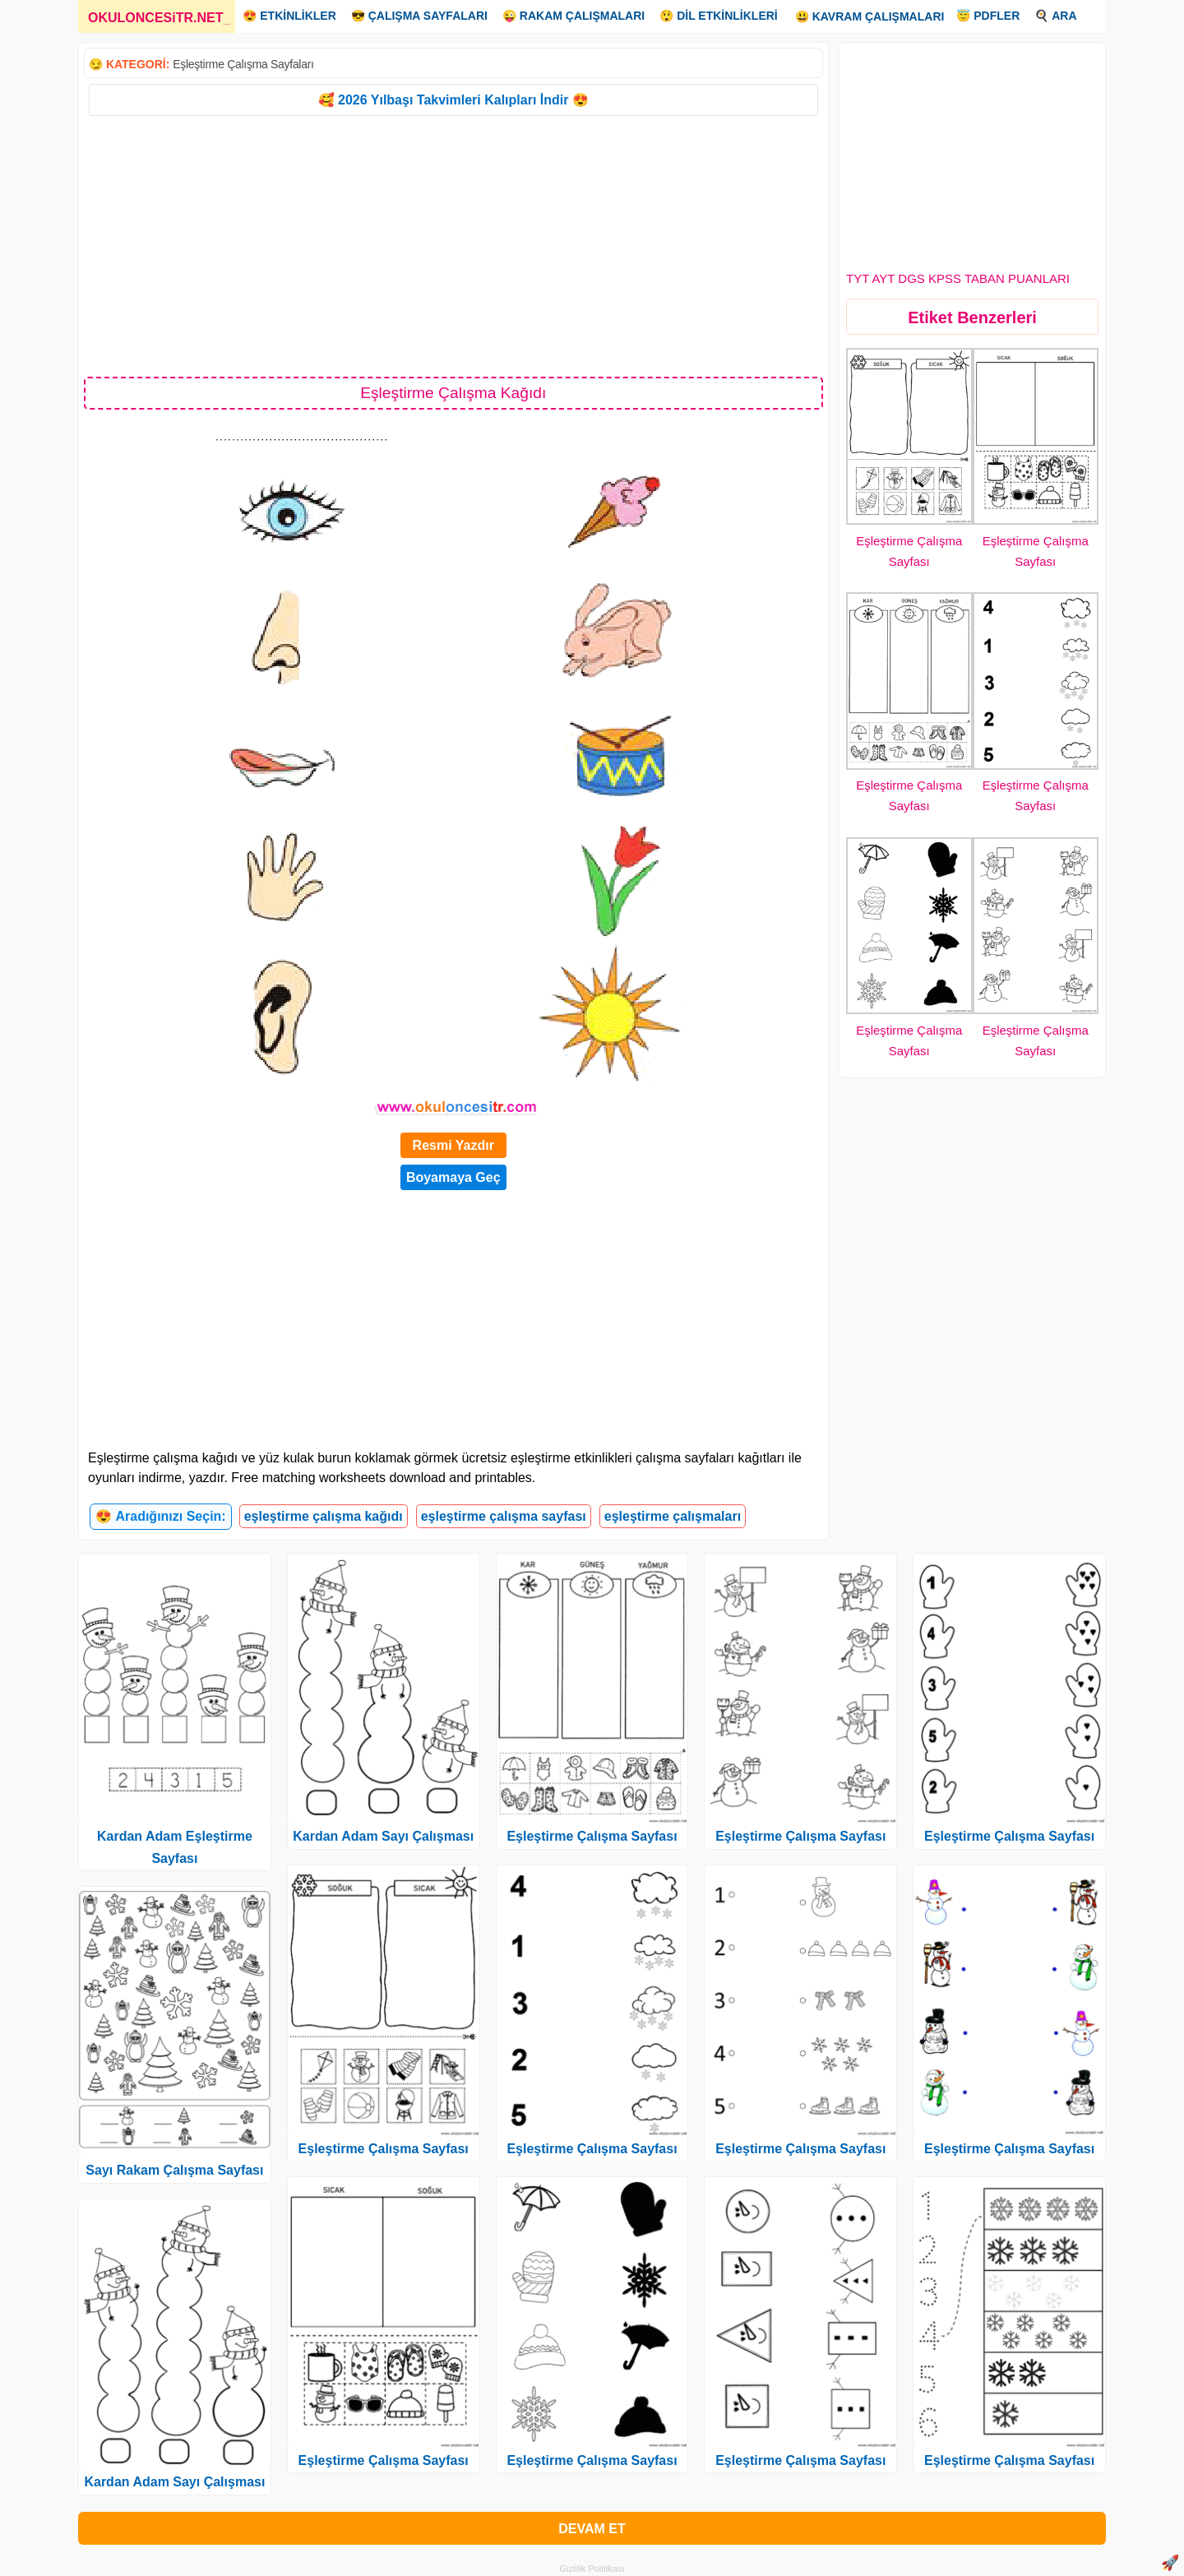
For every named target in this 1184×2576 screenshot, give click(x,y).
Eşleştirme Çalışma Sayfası (383, 2149)
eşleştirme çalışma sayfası (503, 1516)
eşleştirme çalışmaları (672, 1516)
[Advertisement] (453, 245)
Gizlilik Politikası (592, 2569)
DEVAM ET (591, 2529)
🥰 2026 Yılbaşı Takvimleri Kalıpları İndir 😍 (453, 100)
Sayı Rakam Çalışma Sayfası (174, 2170)
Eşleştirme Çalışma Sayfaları (243, 64)
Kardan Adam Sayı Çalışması (174, 2482)
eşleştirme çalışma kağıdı (323, 1516)
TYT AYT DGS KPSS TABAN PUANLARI (958, 278)
